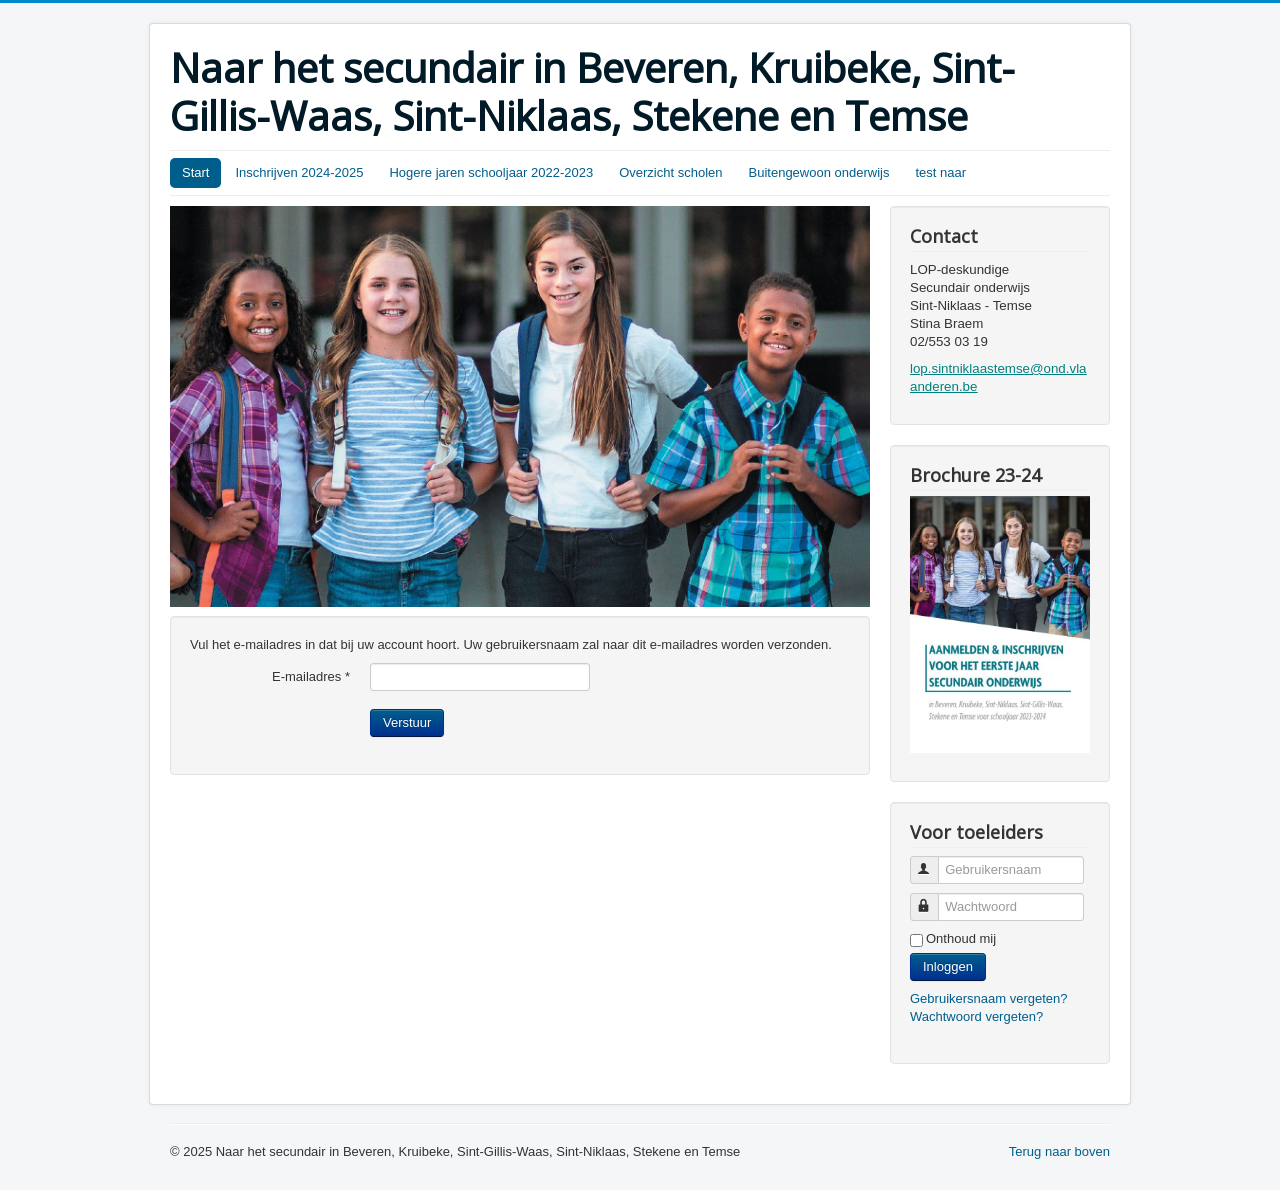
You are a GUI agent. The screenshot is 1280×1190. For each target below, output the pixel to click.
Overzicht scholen (670, 172)
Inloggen (948, 966)
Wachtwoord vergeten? (976, 1016)
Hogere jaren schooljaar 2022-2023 (491, 172)
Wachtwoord (933, 898)
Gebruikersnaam (933, 861)
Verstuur (407, 722)
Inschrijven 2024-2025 (299, 172)
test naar (940, 172)
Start (195, 172)
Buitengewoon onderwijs (819, 172)
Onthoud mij (961, 938)
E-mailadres (311, 676)
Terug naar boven (1059, 1151)
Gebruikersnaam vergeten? (989, 998)
